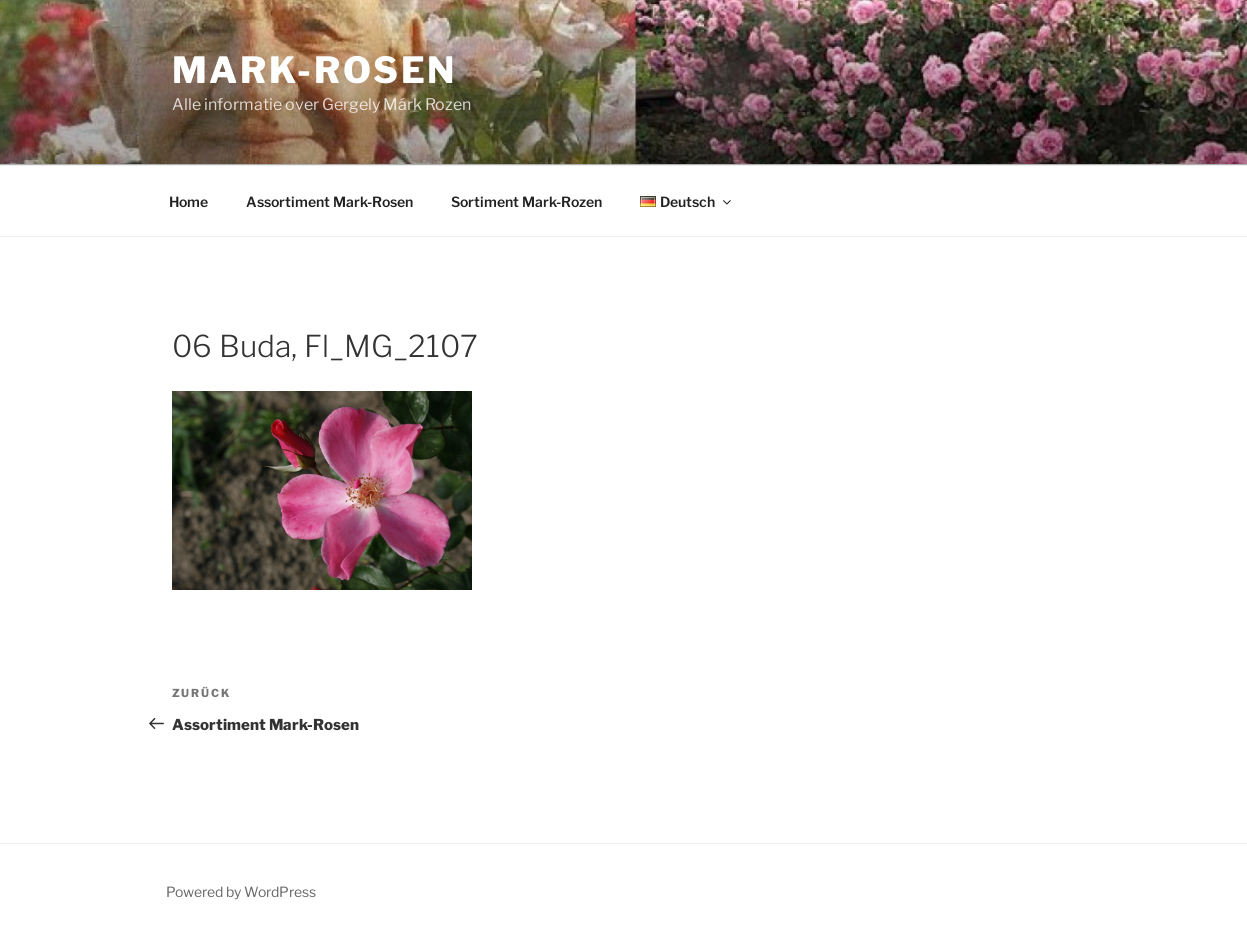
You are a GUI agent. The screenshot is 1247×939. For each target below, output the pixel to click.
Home (188, 201)
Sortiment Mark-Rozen (526, 201)
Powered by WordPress (241, 891)
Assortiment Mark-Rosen (329, 201)
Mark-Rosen (315, 70)
